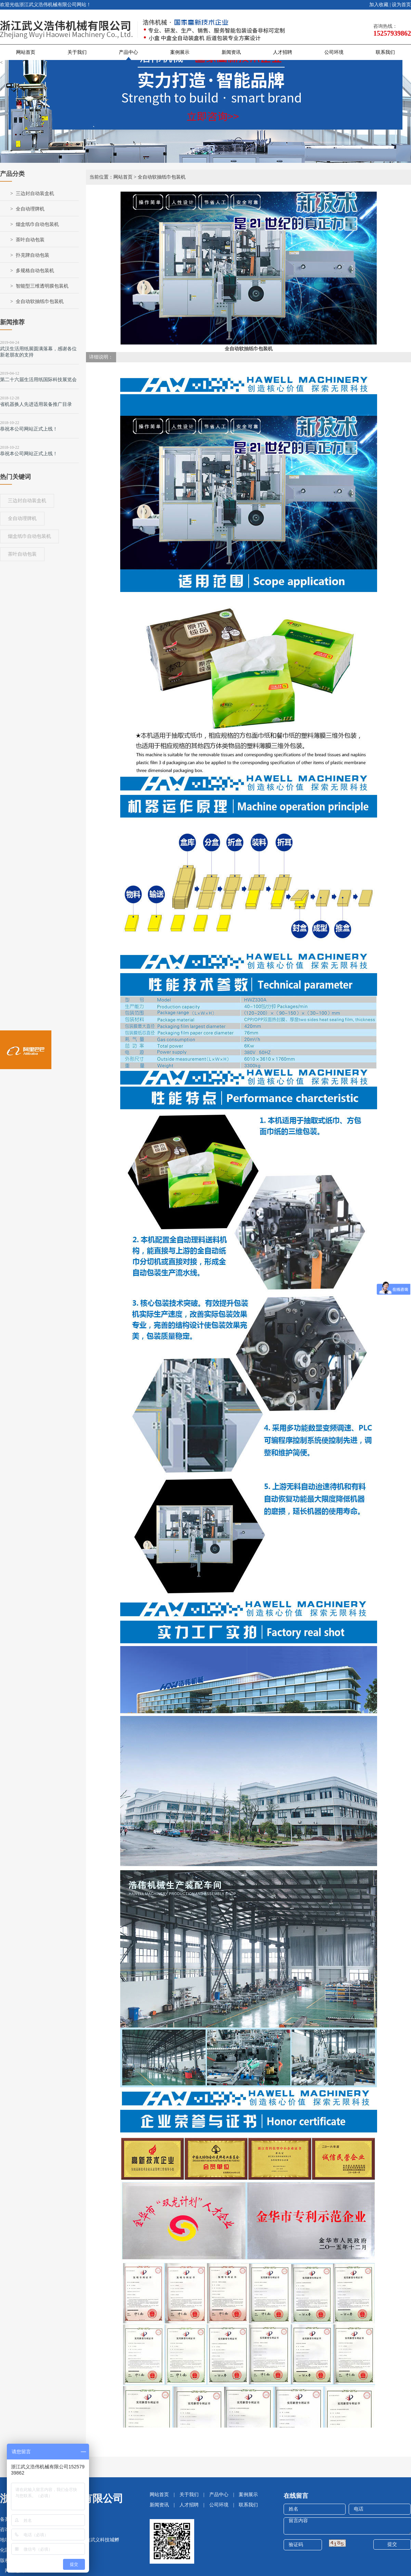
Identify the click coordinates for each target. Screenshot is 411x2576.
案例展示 (179, 52)
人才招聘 (282, 52)
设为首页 (401, 4)
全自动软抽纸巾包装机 (40, 301)
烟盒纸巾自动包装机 (37, 224)
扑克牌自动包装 (32, 255)
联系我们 (385, 52)
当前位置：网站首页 (111, 177)
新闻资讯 (231, 52)
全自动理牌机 (30, 208)
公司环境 (334, 52)
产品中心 (128, 52)
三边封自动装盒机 (35, 193)
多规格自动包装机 (35, 270)
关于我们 (77, 52)
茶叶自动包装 (30, 239)
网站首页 (25, 52)
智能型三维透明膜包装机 (42, 286)
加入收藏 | (379, 4)
